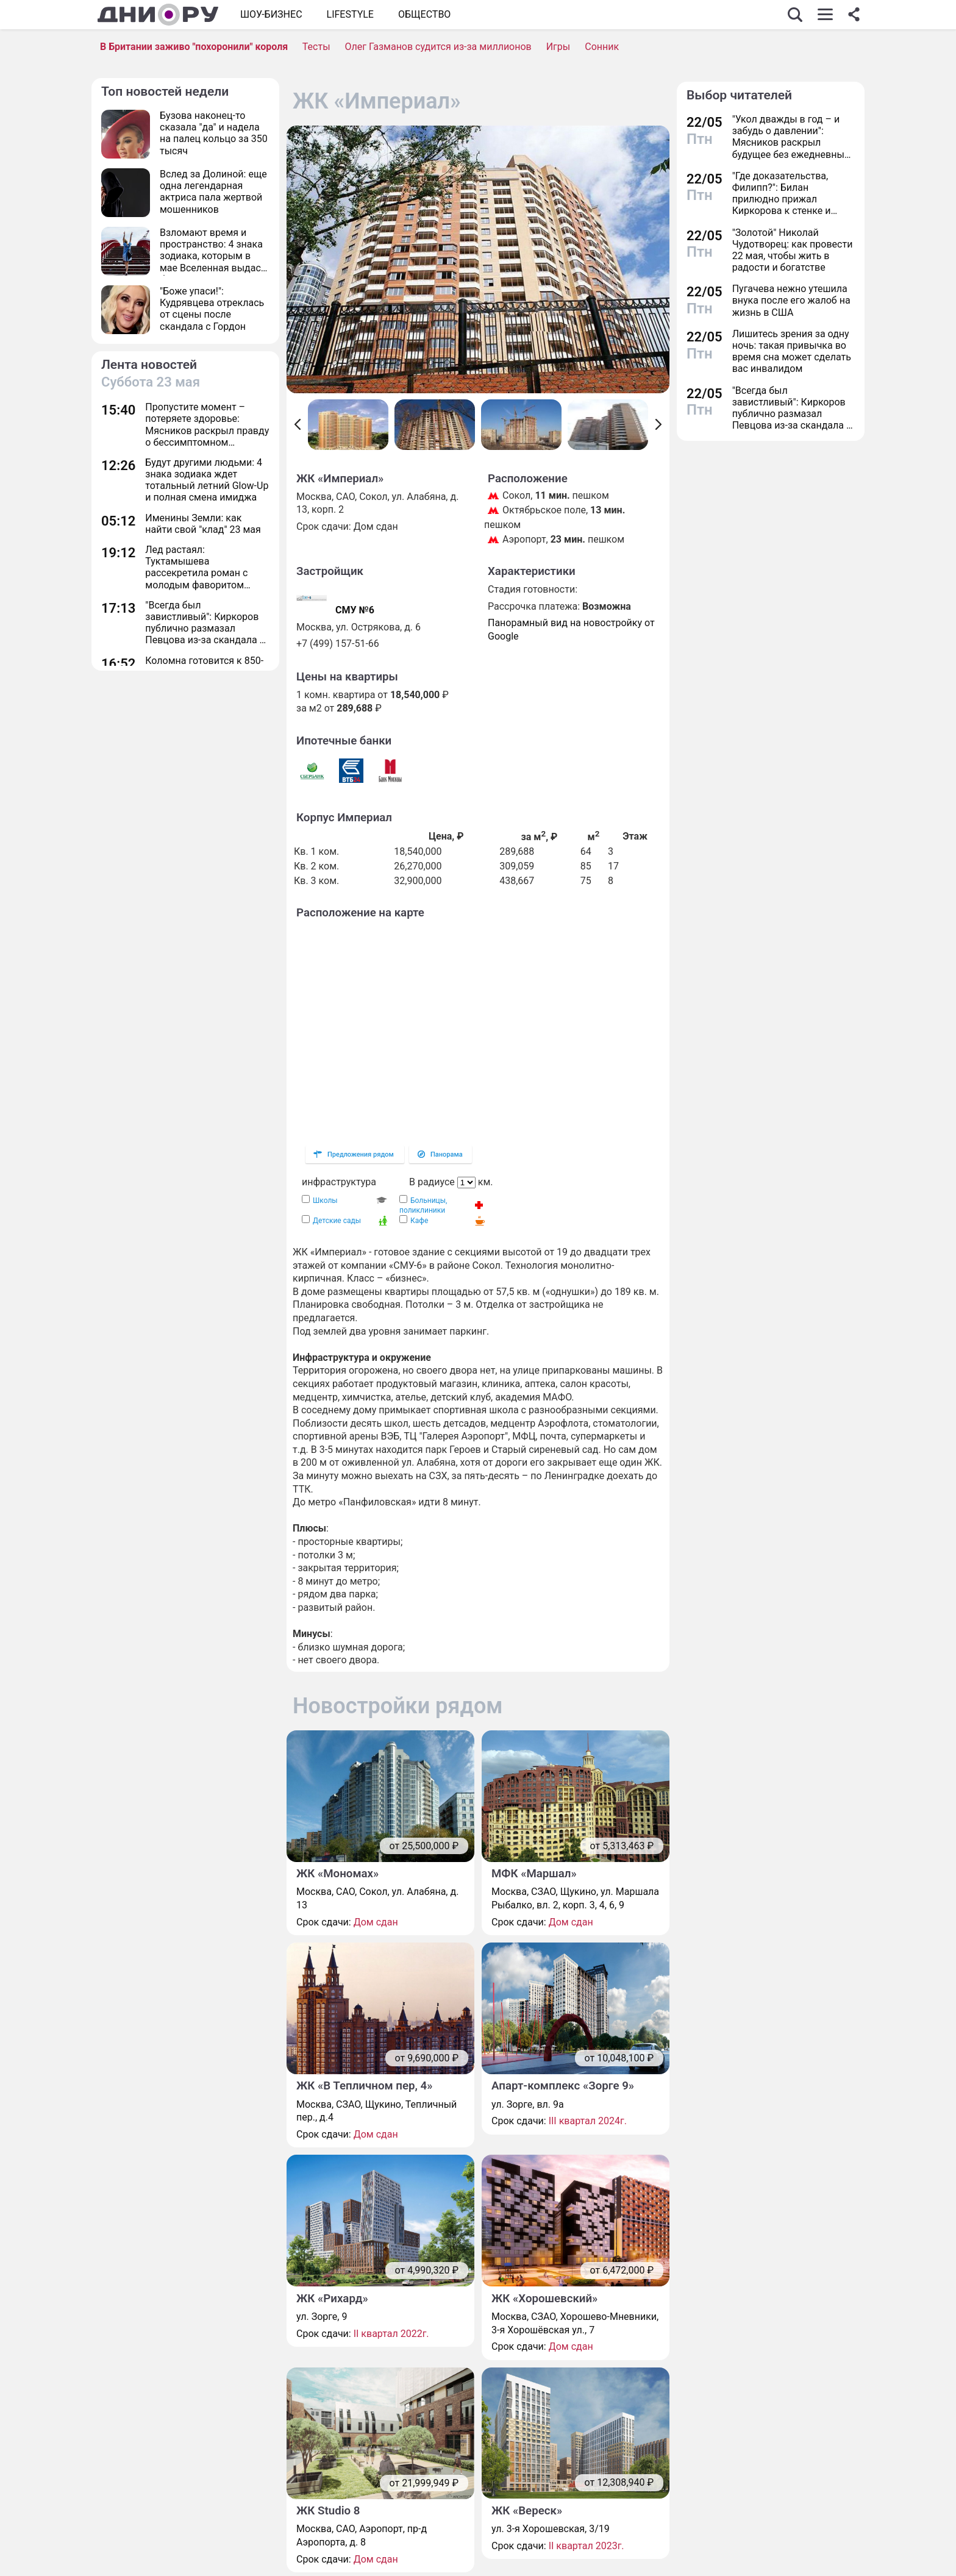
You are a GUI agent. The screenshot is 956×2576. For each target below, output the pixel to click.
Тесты (316, 46)
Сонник (602, 46)
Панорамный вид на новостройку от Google (571, 629)
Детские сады (337, 1220)
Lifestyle (350, 14)
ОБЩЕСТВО (424, 14)
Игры (558, 46)
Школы (325, 1200)
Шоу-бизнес (271, 14)
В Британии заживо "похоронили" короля (194, 46)
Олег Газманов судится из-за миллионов (438, 46)
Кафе (419, 1220)
